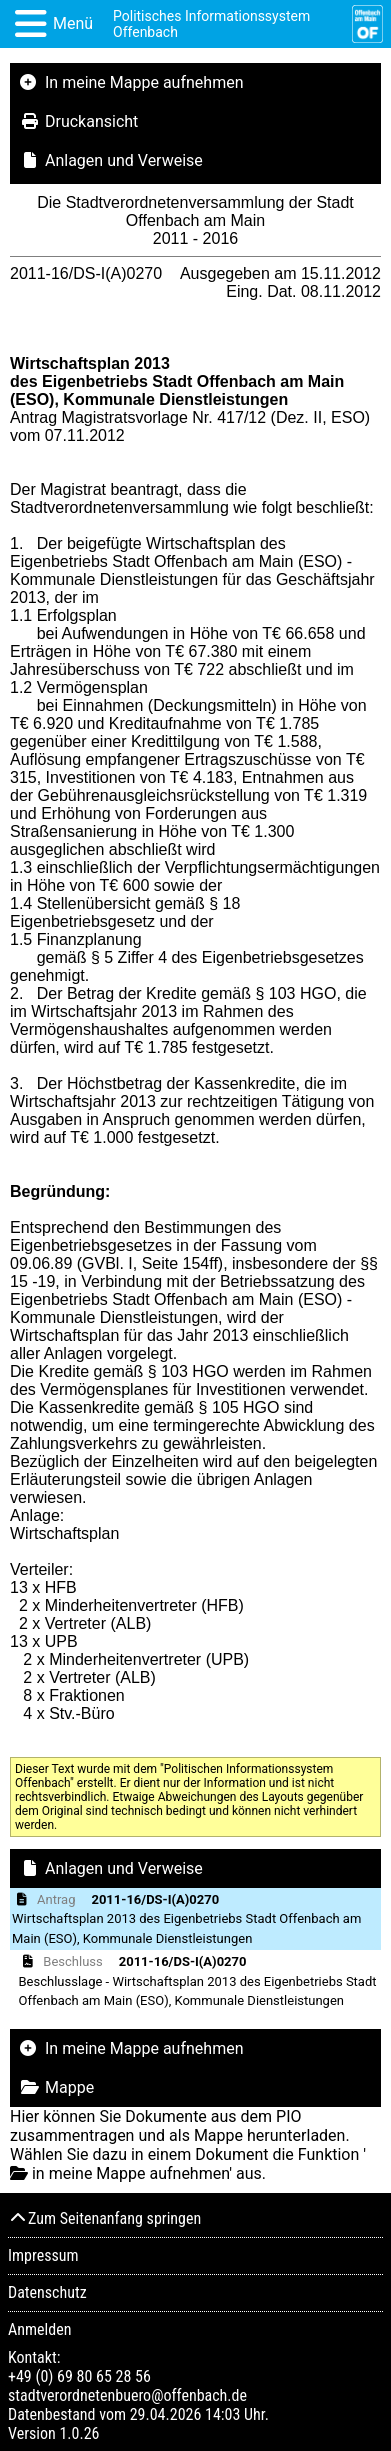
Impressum (43, 2255)
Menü (73, 23)
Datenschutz (47, 2292)
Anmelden (39, 2329)
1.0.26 (79, 2433)
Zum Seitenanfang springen (104, 2218)
